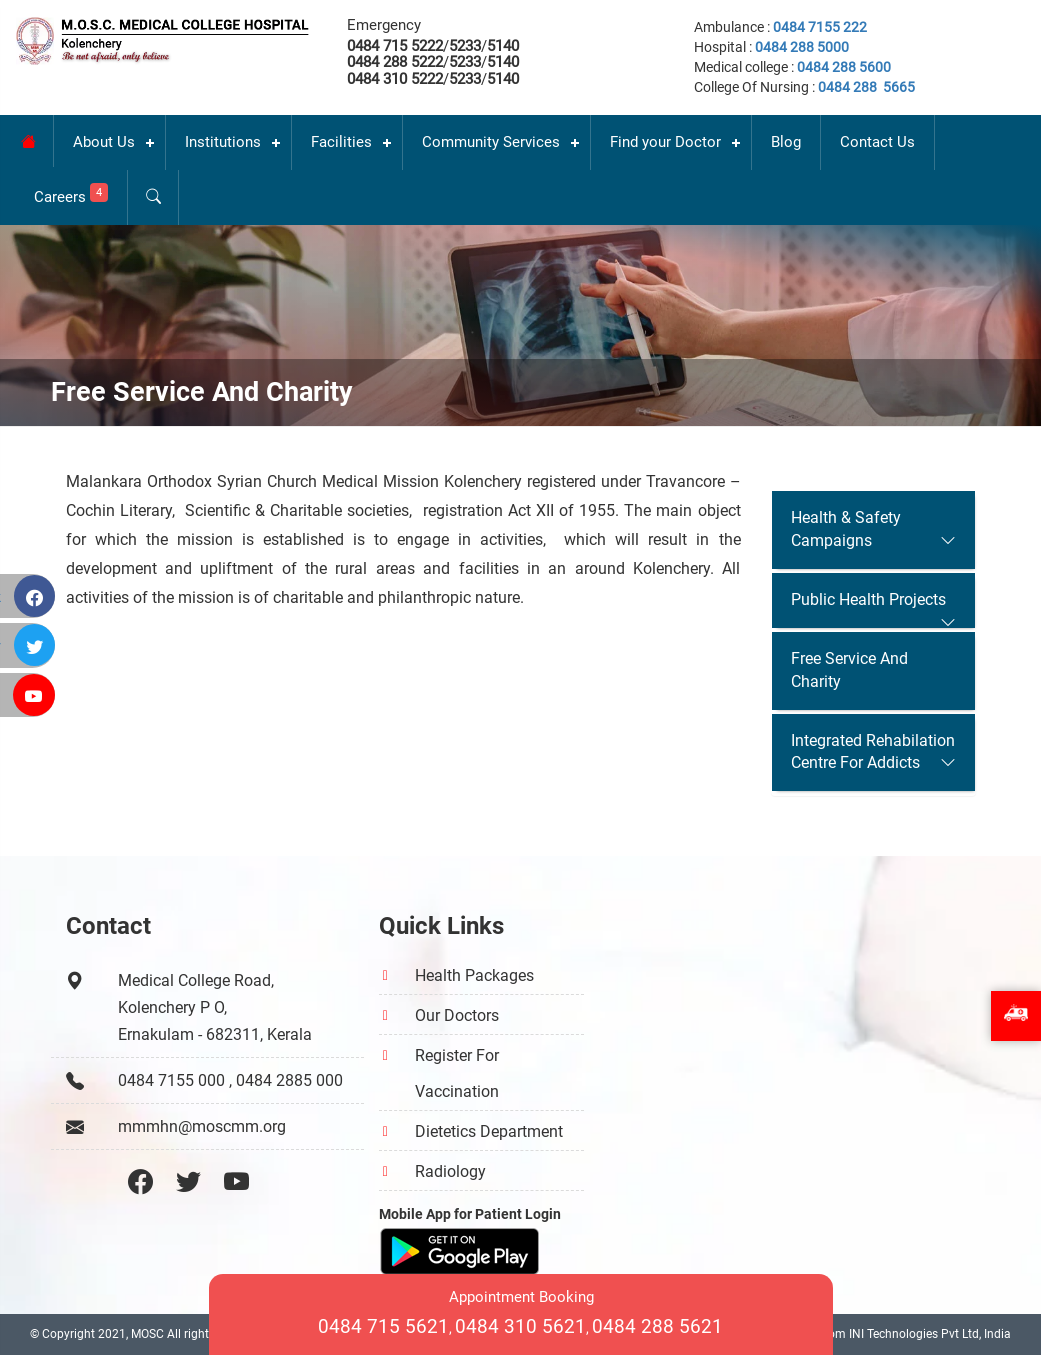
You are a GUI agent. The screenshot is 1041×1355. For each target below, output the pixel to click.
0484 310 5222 (395, 79)
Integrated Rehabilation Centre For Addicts (873, 752)
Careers (71, 194)
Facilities (341, 142)
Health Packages (474, 975)
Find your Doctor (665, 142)
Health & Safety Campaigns (846, 529)
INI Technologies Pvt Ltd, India (930, 1334)
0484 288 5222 (395, 62)
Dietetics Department (489, 1131)
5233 (465, 46)
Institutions (223, 142)
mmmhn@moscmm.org (202, 1126)
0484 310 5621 (520, 1326)
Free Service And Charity (849, 670)
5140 (503, 46)
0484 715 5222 (395, 46)
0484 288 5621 (657, 1326)
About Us (104, 142)
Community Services (491, 142)
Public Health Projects (868, 599)
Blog (786, 142)
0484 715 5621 (383, 1326)
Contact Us (877, 142)
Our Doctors (457, 1015)
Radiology (450, 1171)
